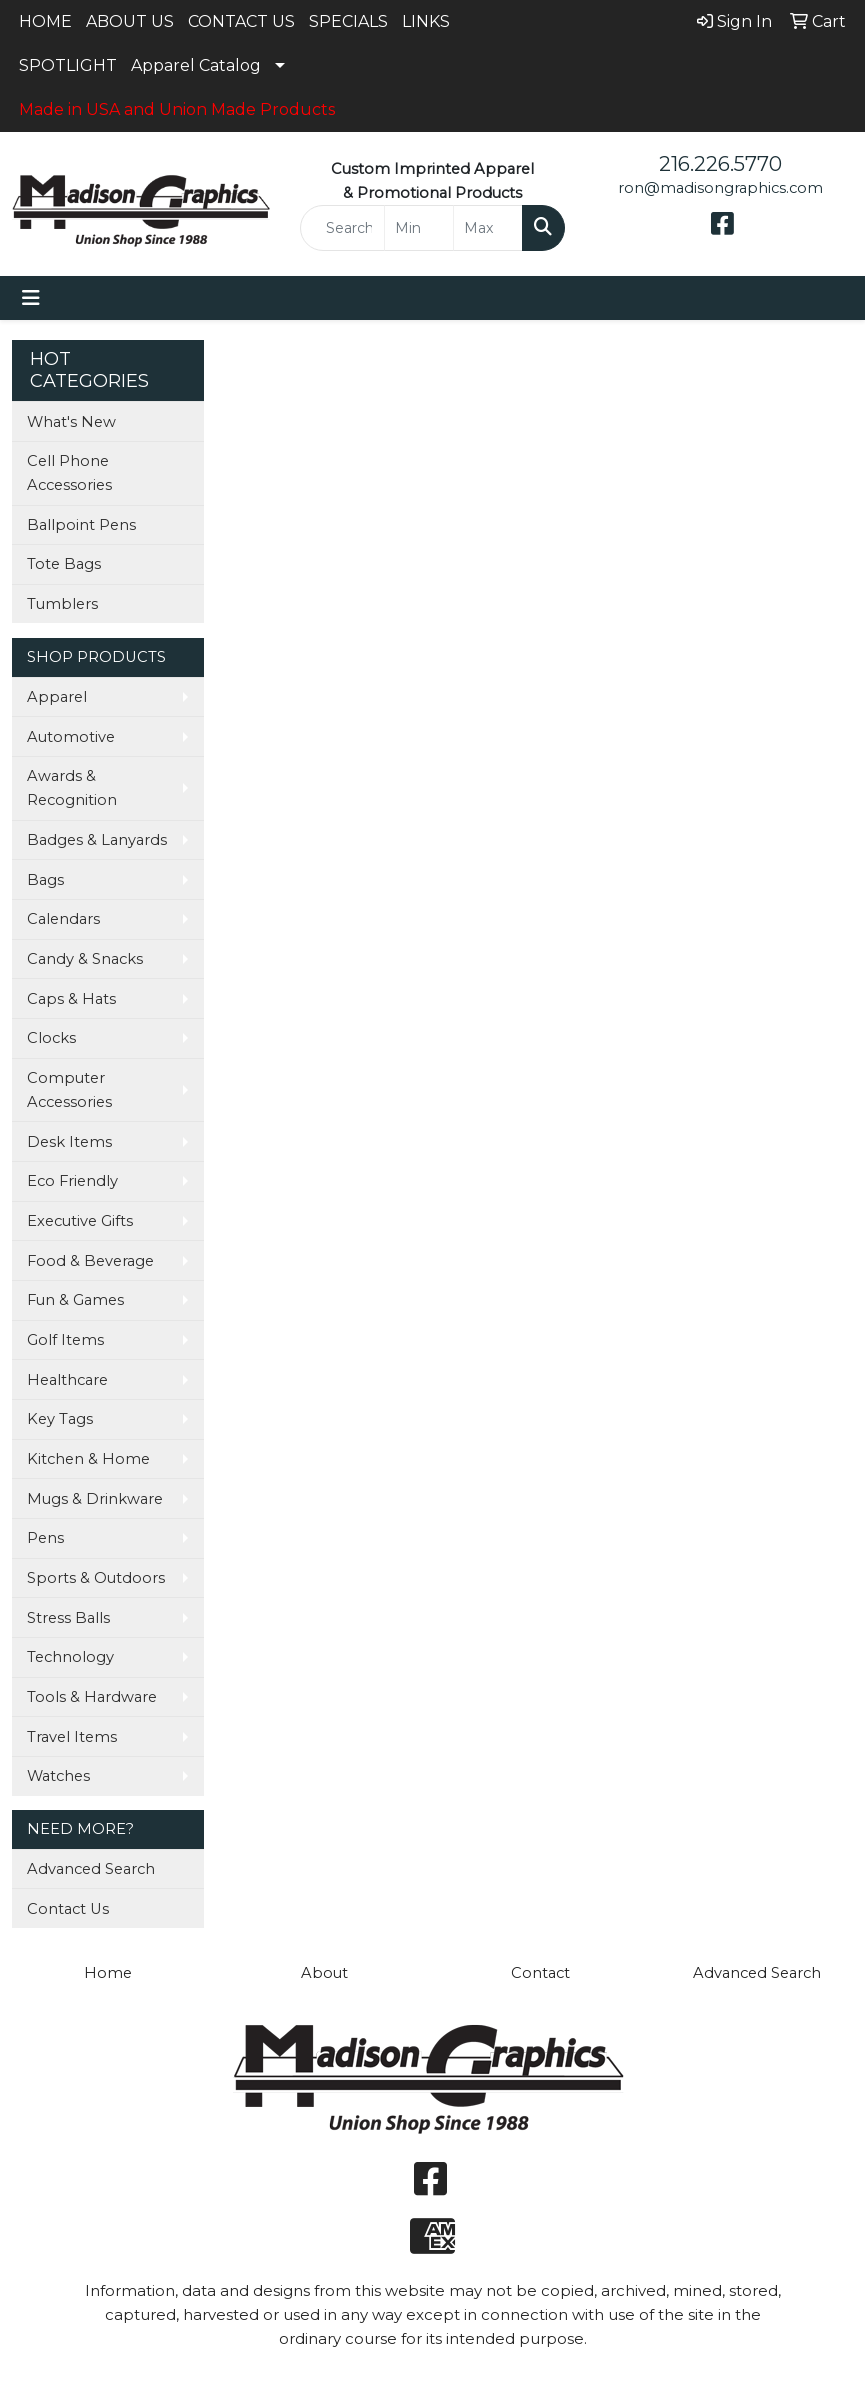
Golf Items (65, 1340)
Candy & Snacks (85, 959)
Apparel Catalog (196, 65)
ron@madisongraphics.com (720, 188)
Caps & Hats (71, 999)
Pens (45, 1538)
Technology (70, 1657)
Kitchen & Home (88, 1459)
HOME (45, 21)
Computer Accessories (69, 1090)
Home (108, 1973)
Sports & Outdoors (96, 1578)
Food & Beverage (90, 1261)
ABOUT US (130, 21)
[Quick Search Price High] (488, 228)
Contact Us (68, 1909)
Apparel (57, 697)
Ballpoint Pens (81, 525)
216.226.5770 (720, 164)
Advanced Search (91, 1869)
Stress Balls (68, 1618)
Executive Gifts (80, 1221)
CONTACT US (241, 21)
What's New (71, 422)
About (324, 1973)
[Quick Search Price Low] (419, 228)
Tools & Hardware (92, 1697)
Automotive (71, 737)
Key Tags (60, 1419)
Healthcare (67, 1380)
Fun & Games (75, 1300)
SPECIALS (348, 21)
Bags (45, 880)
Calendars (63, 919)
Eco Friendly (72, 1181)
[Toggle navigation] (31, 298)
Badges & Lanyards (97, 840)
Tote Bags (64, 564)
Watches (58, 1776)
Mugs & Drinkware (95, 1499)
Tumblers (62, 604)
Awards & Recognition (72, 788)
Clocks (51, 1038)
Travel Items (72, 1737)
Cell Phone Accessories (69, 473)
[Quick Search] (342, 228)
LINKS (426, 21)
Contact (540, 1973)
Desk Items (69, 1142)
